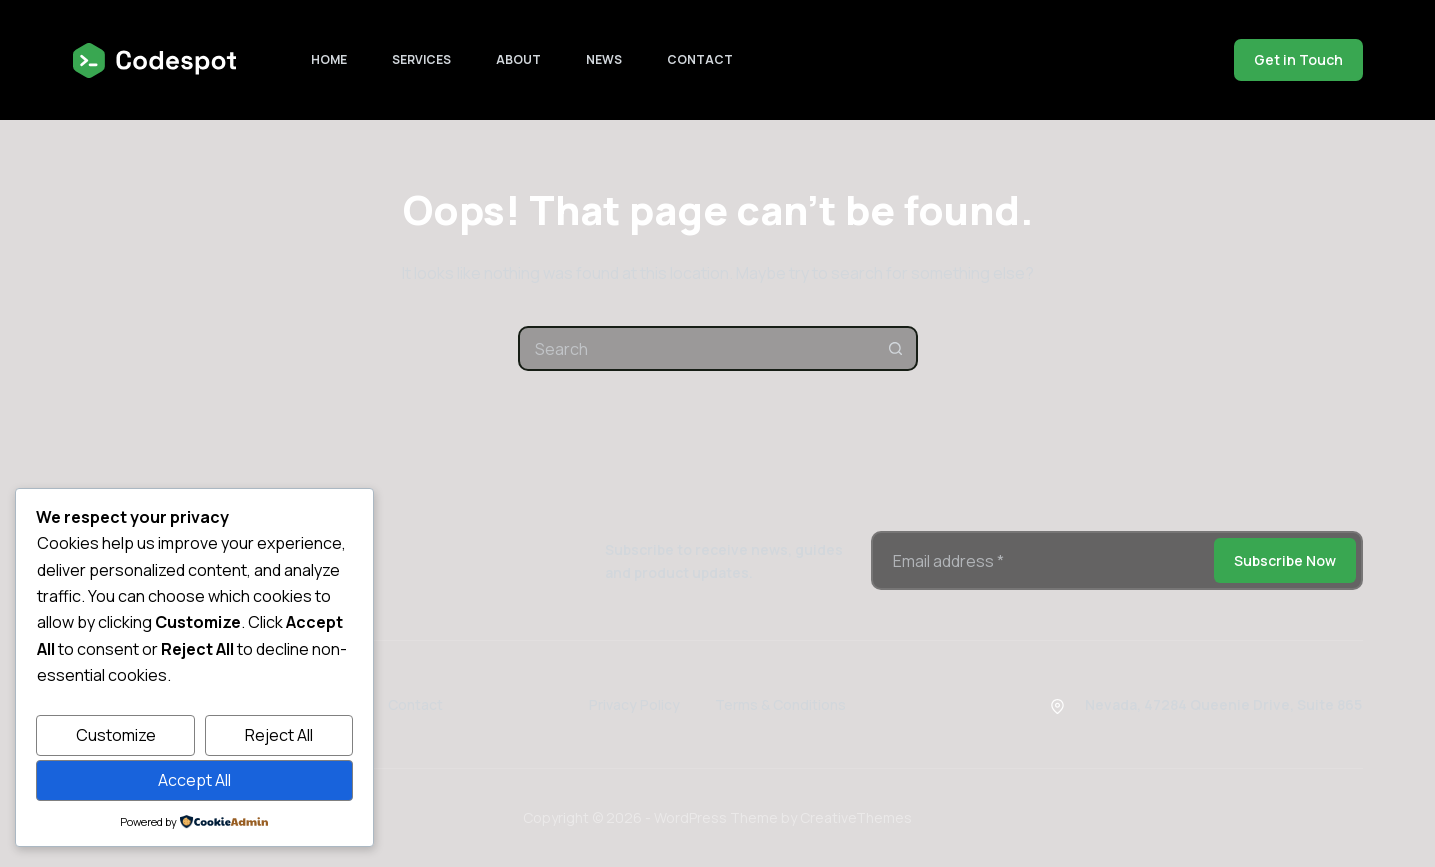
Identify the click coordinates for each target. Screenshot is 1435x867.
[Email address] (1041, 560)
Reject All (279, 735)
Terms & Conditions (780, 704)
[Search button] (895, 348)
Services (421, 59)
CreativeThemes (856, 817)
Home (329, 59)
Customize (116, 735)
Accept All (194, 780)
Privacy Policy (634, 704)
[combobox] (697, 348)
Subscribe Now (1285, 560)
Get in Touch (1298, 59)
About (518, 59)
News (604, 59)
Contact (700, 59)
